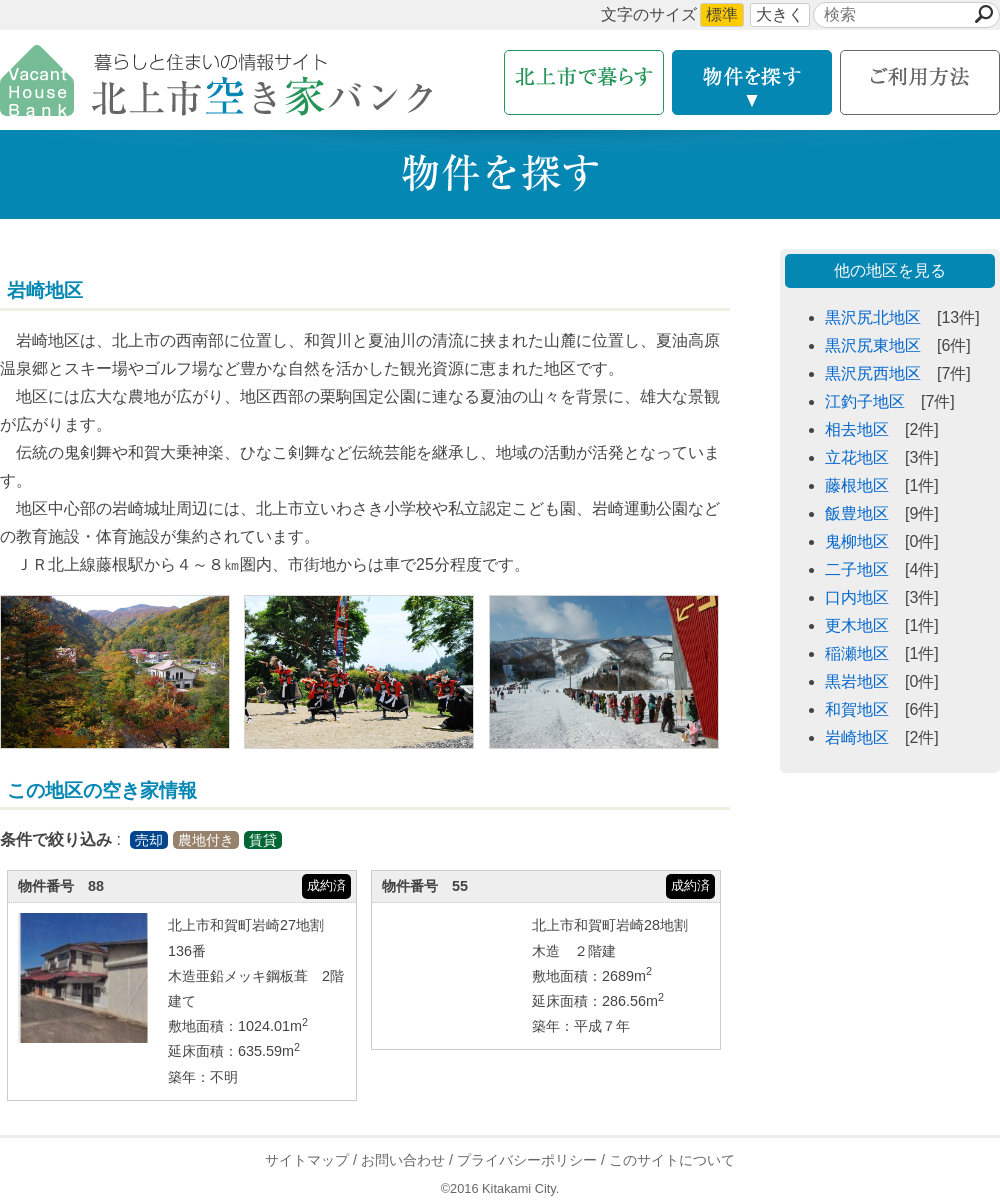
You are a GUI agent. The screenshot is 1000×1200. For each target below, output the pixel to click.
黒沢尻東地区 (873, 345)
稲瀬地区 (857, 653)
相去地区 (857, 429)
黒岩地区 (857, 681)
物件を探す (752, 82)
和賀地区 (857, 709)
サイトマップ (307, 1160)
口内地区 (857, 597)
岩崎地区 (857, 737)
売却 (149, 840)
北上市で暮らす (584, 82)
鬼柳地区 (857, 541)
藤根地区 (857, 485)
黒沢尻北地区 (873, 317)
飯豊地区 (857, 513)
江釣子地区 (865, 401)
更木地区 (857, 625)
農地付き (206, 840)
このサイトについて (672, 1160)
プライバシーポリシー (527, 1160)
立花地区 (857, 457)
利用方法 (920, 82)
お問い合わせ (403, 1160)
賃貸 (263, 840)
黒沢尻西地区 (873, 373)
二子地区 (857, 569)
